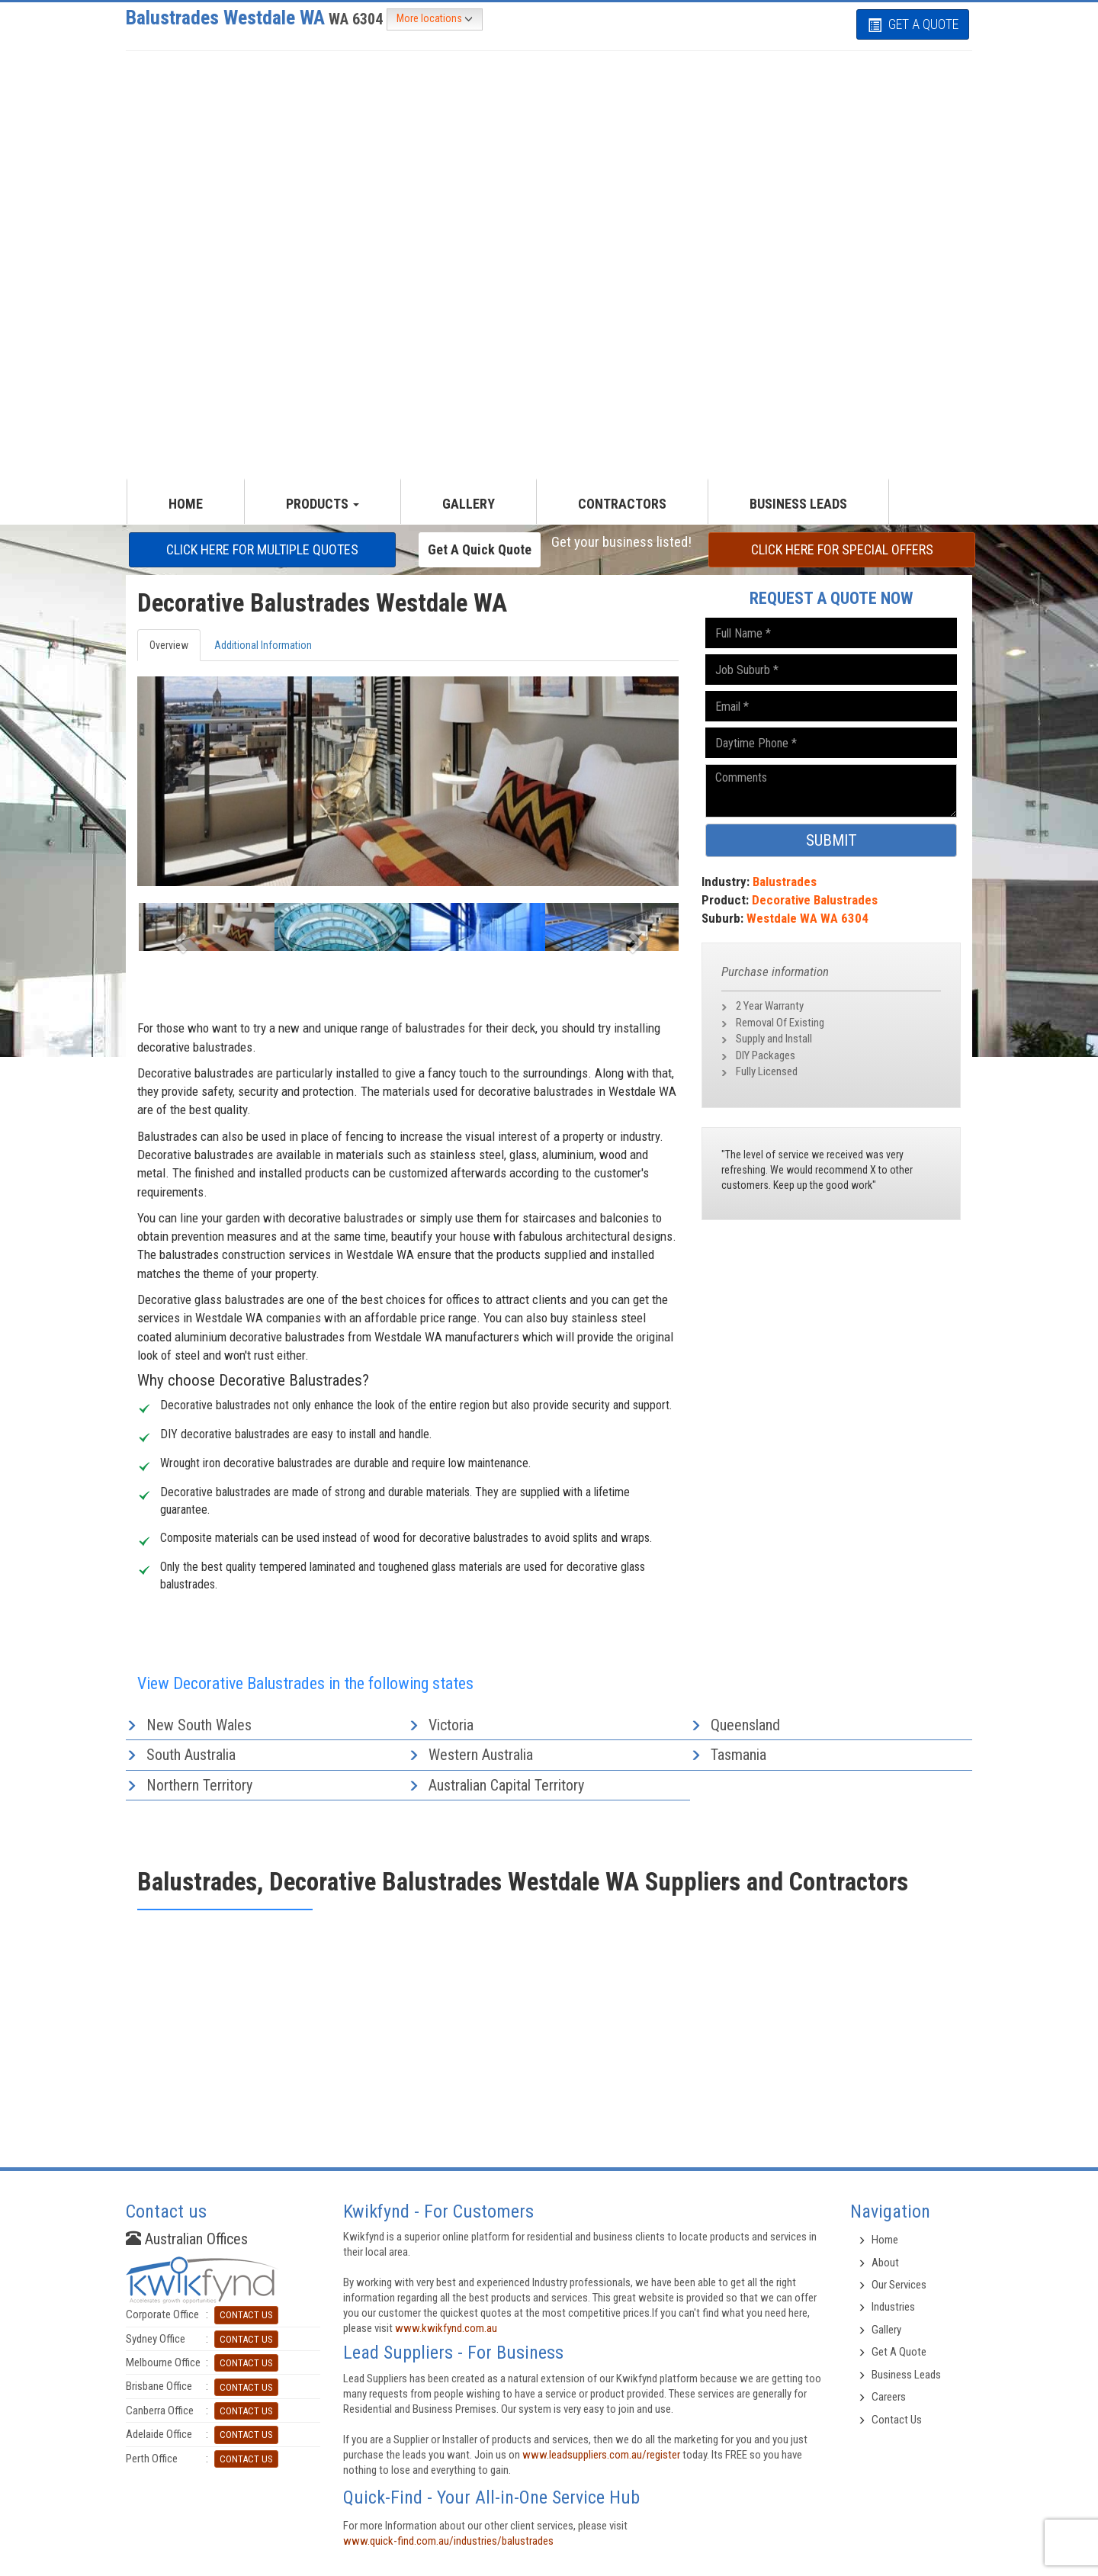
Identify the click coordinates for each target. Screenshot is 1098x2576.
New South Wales (199, 1725)
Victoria (451, 1725)
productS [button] (322, 504)
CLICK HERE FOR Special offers (842, 549)
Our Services (899, 2285)
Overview (168, 645)
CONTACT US (246, 2315)
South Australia (191, 1755)
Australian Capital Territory (506, 1785)
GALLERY (468, 504)
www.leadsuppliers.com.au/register (601, 2455)
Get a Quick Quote (479, 549)
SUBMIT (831, 840)
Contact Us (897, 2420)
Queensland (745, 1725)
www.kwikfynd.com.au (446, 2328)
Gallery (886, 2330)
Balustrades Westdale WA (256, 17)
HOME (186, 504)
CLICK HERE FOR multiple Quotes (262, 549)
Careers (889, 2397)
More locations (434, 19)
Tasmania (738, 1755)
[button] (178, 937)
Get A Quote (899, 2352)
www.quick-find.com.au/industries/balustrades (448, 2541)
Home (885, 2240)
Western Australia (481, 1755)
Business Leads (798, 504)
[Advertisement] (549, 158)
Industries (893, 2307)
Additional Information (263, 645)
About (885, 2262)
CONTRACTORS (622, 504)
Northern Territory (199, 1785)
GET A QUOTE (913, 24)
